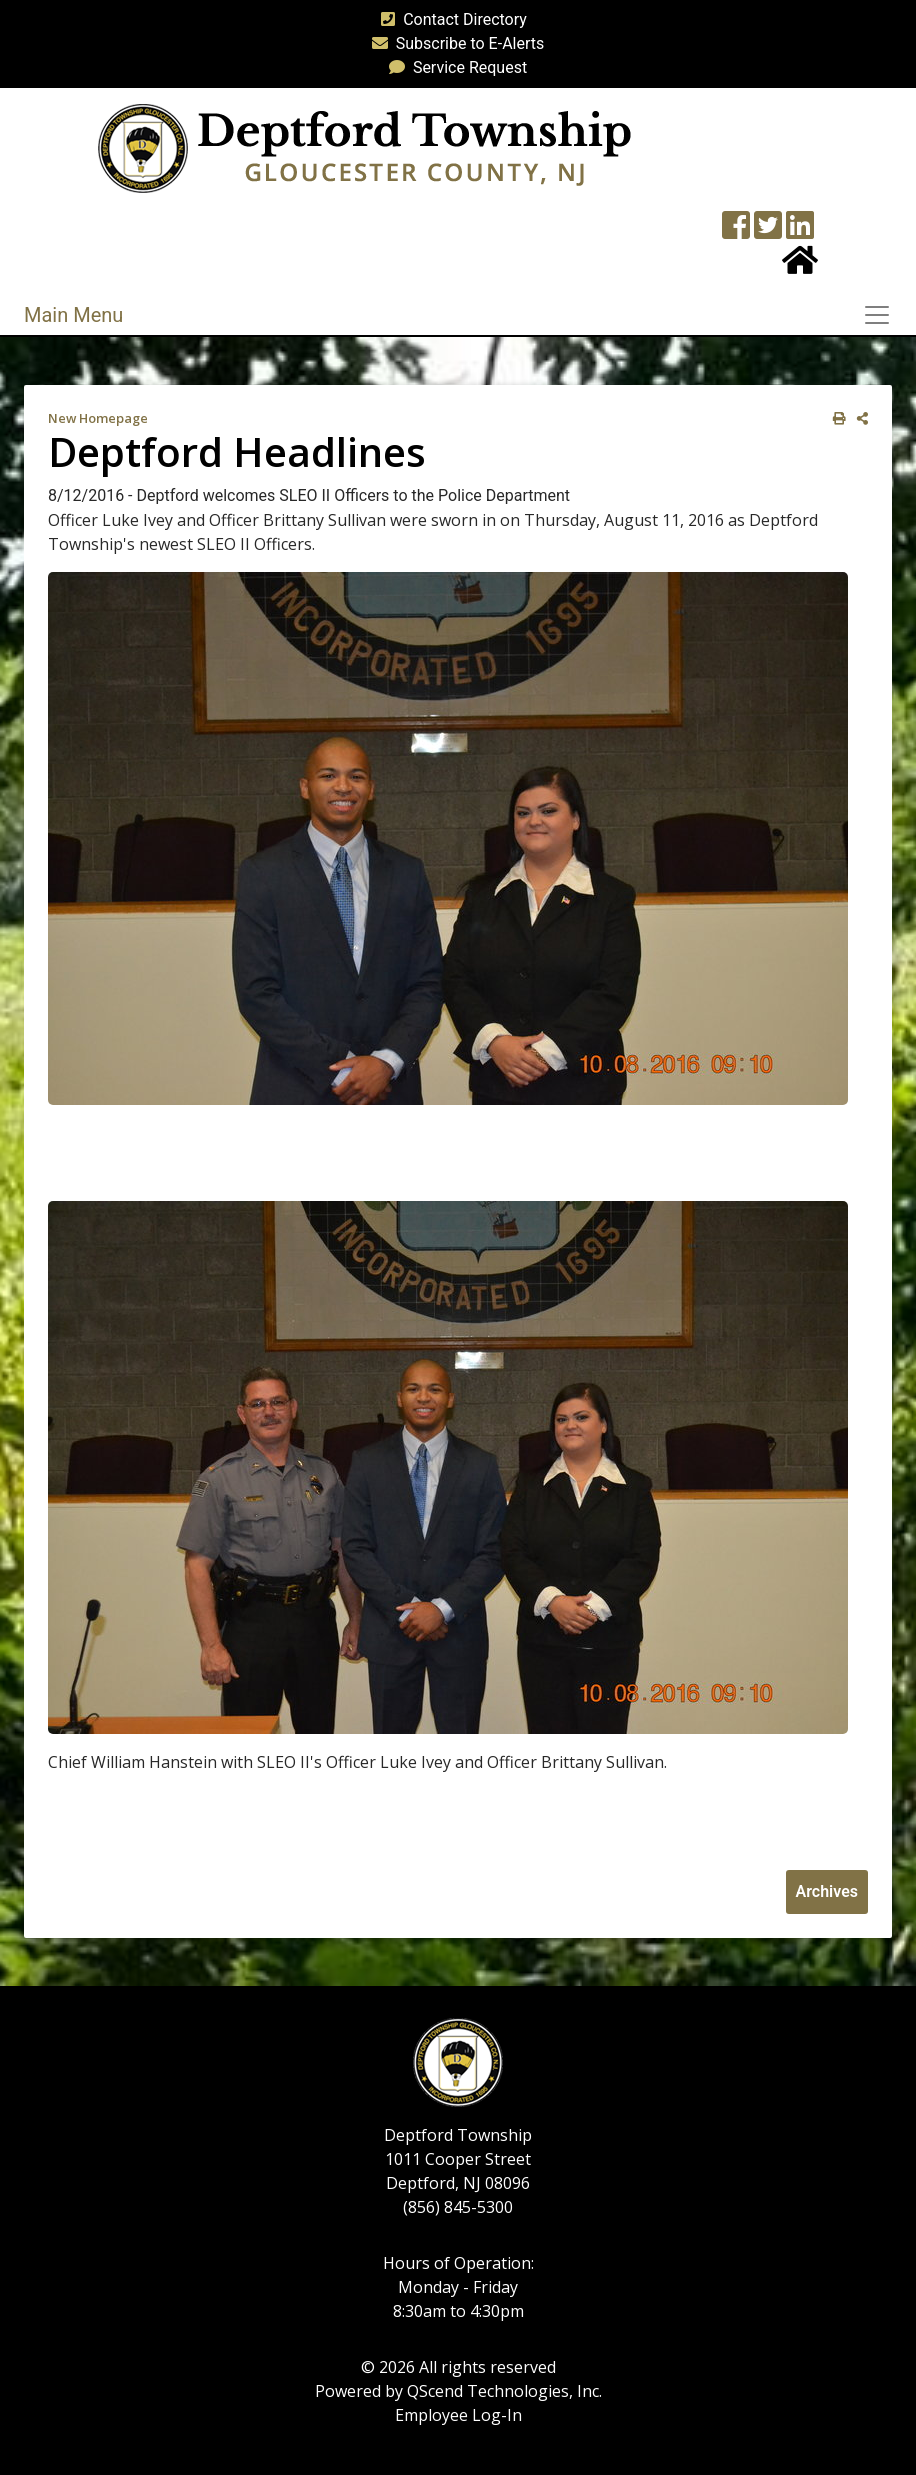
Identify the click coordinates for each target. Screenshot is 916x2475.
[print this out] (835, 418)
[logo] (364, 147)
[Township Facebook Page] (736, 231)
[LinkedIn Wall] (800, 231)
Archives (827, 1891)
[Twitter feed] (768, 231)
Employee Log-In (458, 2415)
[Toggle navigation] (883, 315)
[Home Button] (800, 266)
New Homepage (98, 418)
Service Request (454, 67)
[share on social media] (858, 418)
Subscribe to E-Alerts (454, 43)
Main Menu (73, 315)
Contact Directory (450, 19)
